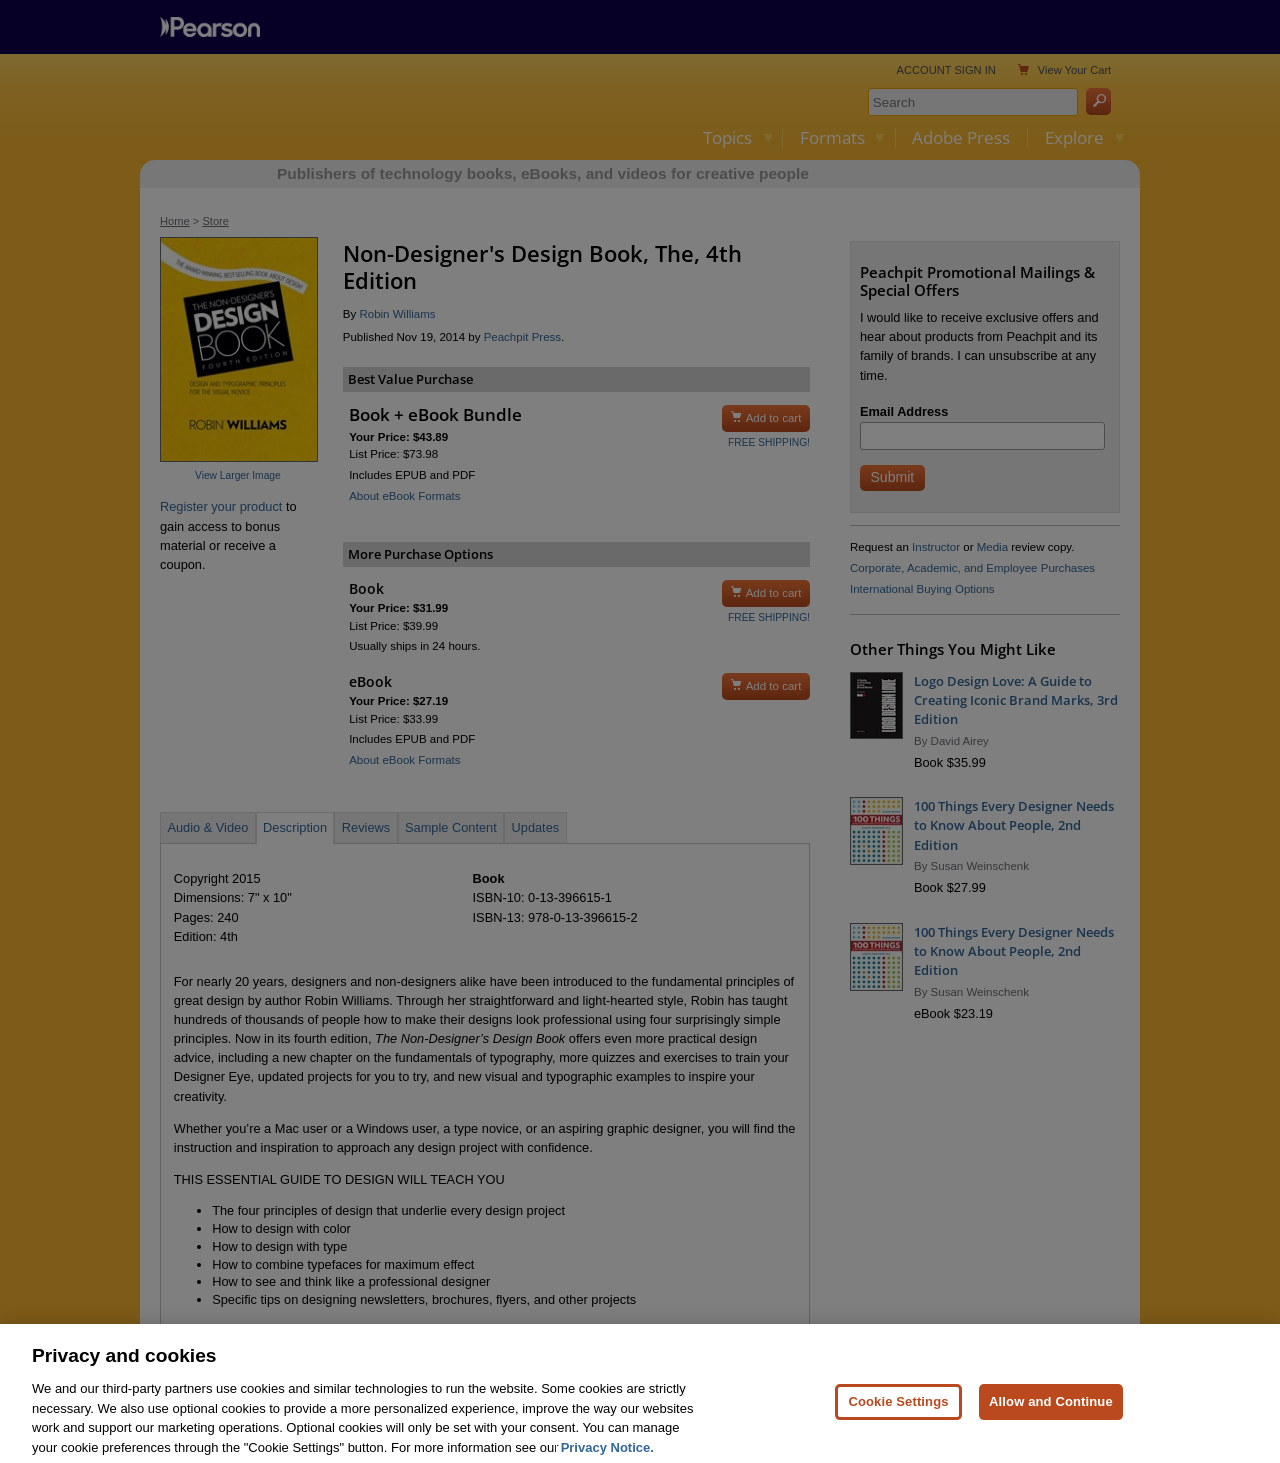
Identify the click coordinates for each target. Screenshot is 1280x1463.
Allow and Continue (1051, 1420)
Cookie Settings (898, 1420)
